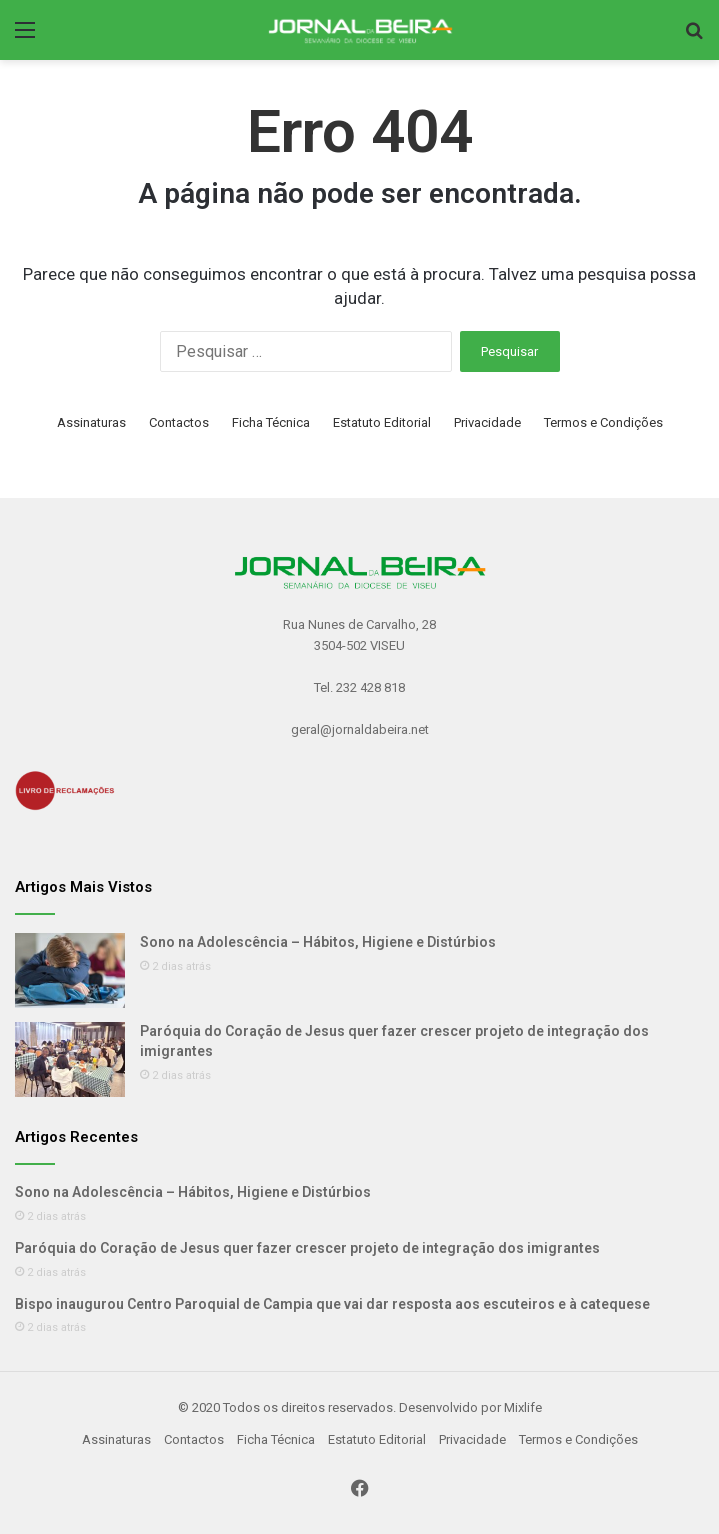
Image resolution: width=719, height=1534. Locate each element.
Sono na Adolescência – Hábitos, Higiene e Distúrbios (318, 942)
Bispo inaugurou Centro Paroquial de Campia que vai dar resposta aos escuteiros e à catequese (332, 1304)
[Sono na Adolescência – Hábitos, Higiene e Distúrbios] (70, 970)
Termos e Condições (603, 422)
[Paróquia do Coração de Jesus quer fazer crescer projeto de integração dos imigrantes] (70, 1059)
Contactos (179, 422)
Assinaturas (91, 422)
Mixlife (523, 1407)
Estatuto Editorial (382, 422)
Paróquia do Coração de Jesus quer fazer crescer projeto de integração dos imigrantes (307, 1248)
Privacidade (487, 422)
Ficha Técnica (271, 422)
